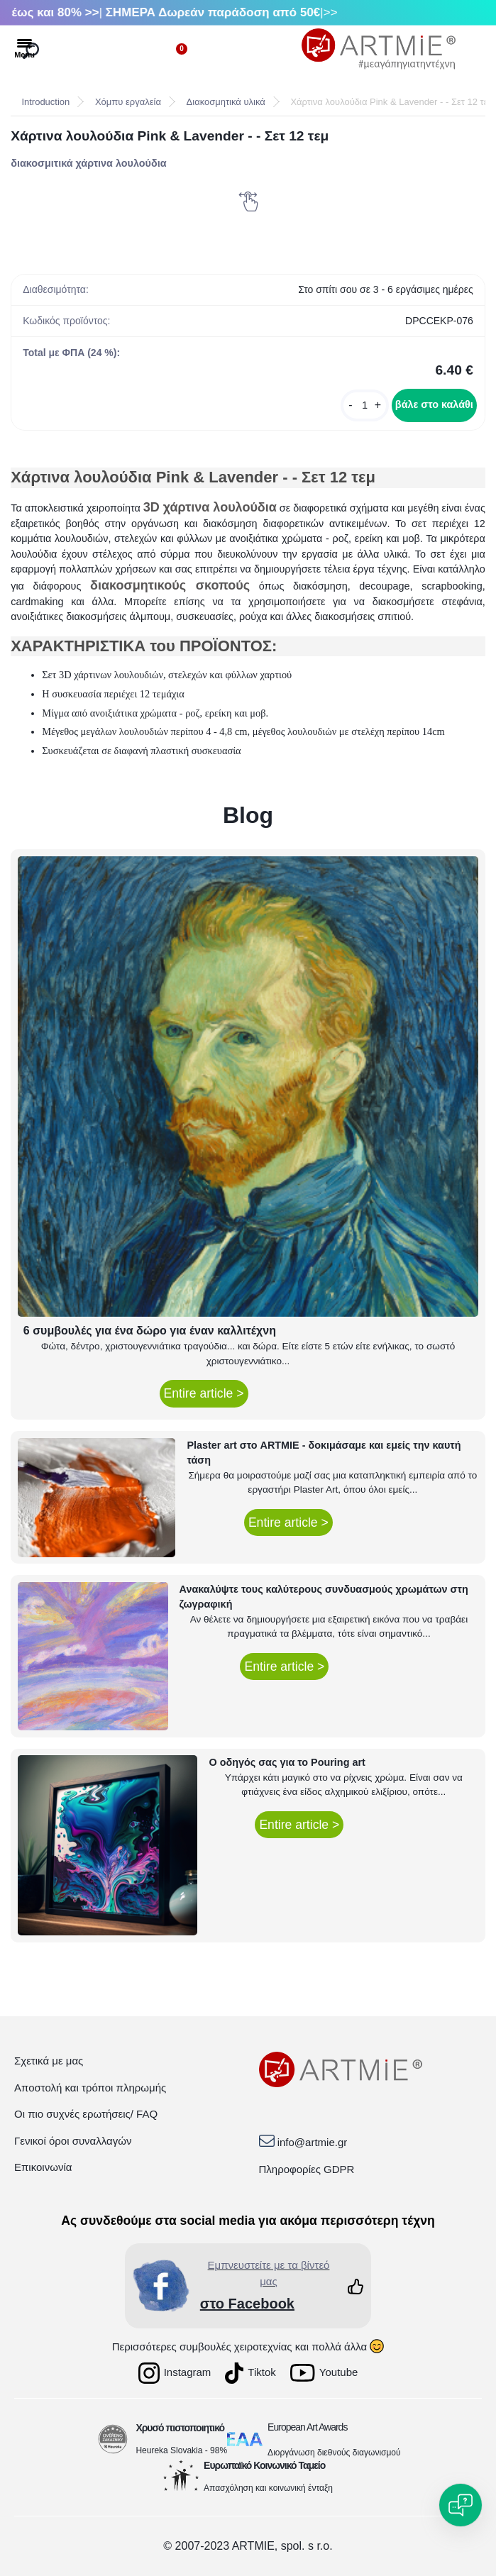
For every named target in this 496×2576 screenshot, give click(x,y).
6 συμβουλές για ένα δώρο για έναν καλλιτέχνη (149, 1331)
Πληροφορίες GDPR (307, 2169)
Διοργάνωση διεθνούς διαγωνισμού (334, 2453)
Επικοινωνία (43, 2167)
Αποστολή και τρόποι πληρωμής (90, 2088)
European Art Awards (307, 2427)
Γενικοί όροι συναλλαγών (72, 2141)
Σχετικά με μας (48, 2061)
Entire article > (204, 1393)
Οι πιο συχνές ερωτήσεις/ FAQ (86, 2114)
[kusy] (365, 405)
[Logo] (378, 49)
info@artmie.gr (312, 2142)
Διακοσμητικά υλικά (226, 101)
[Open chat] (460, 2505)
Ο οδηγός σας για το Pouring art (287, 1762)
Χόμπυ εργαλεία (128, 101)
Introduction (45, 101)
